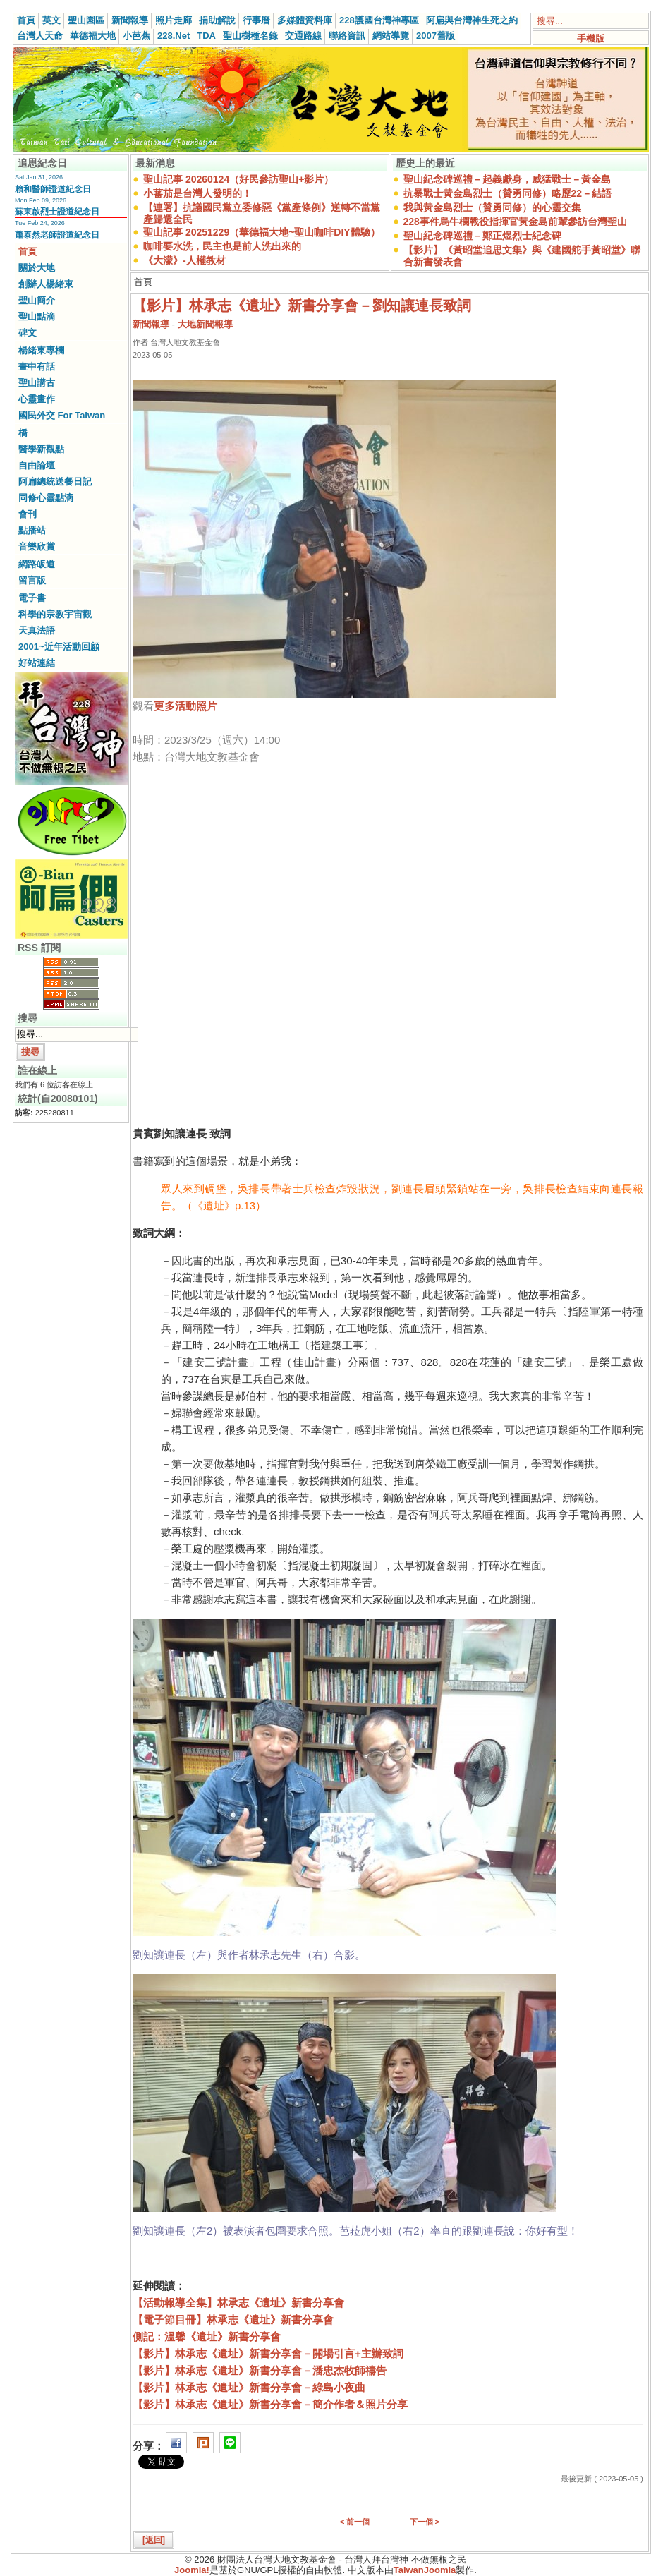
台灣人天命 (40, 35)
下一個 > (424, 2521)
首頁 (26, 20)
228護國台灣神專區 (379, 20)
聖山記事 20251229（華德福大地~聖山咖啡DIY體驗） (261, 232)
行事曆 (256, 20)
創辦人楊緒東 (45, 284)
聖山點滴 (36, 316)
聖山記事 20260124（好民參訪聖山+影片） (238, 179)
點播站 (32, 530)
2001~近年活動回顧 (58, 646)
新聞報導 (129, 20)
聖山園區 (86, 20)
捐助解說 (217, 20)
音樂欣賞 (36, 546)
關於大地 (36, 267)
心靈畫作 (36, 399)
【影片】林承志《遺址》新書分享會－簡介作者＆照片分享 (270, 2404)
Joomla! (191, 2570)
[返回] (153, 2540)
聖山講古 (36, 382)
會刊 (27, 514)
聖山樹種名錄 (250, 35)
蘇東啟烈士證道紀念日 (57, 212)
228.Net (173, 35)
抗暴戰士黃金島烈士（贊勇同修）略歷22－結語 (507, 193)
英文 (51, 20)
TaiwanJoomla (425, 2570)
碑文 (27, 332)
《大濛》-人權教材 (184, 260)
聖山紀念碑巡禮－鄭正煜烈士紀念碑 (482, 235)
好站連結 (36, 663)
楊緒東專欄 (41, 350)
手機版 (590, 38)
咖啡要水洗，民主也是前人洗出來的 (222, 246)
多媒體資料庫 (304, 20)
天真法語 (36, 630)
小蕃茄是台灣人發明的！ (197, 193)
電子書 (32, 598)
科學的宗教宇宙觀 (55, 614)
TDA (206, 35)
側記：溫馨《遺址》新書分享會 (207, 2336)
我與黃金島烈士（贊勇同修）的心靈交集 (492, 207)
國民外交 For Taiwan (61, 415)
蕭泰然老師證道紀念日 (57, 235)
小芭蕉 (136, 35)
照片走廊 (173, 20)
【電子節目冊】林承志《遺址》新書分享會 (233, 2320)
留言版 (32, 580)
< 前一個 (355, 2521)
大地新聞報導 (205, 324)
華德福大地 (93, 35)
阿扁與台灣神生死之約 (472, 20)
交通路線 (303, 35)
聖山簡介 (36, 300)
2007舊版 (435, 35)
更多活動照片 (185, 706)
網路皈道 (36, 564)
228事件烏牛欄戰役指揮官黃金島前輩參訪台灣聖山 (515, 221)
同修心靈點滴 (45, 497)
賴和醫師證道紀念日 (53, 189)
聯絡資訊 (347, 35)
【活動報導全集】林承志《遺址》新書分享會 (238, 2303)
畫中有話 (36, 366)
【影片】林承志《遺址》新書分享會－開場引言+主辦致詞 (268, 2353)
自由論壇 (36, 465)
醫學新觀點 (41, 449)
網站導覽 (390, 35)
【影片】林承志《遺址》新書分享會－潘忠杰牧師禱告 (260, 2370)
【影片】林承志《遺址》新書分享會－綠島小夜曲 (249, 2387)
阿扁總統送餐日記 (55, 481)
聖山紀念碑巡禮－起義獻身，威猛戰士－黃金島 (507, 179)
